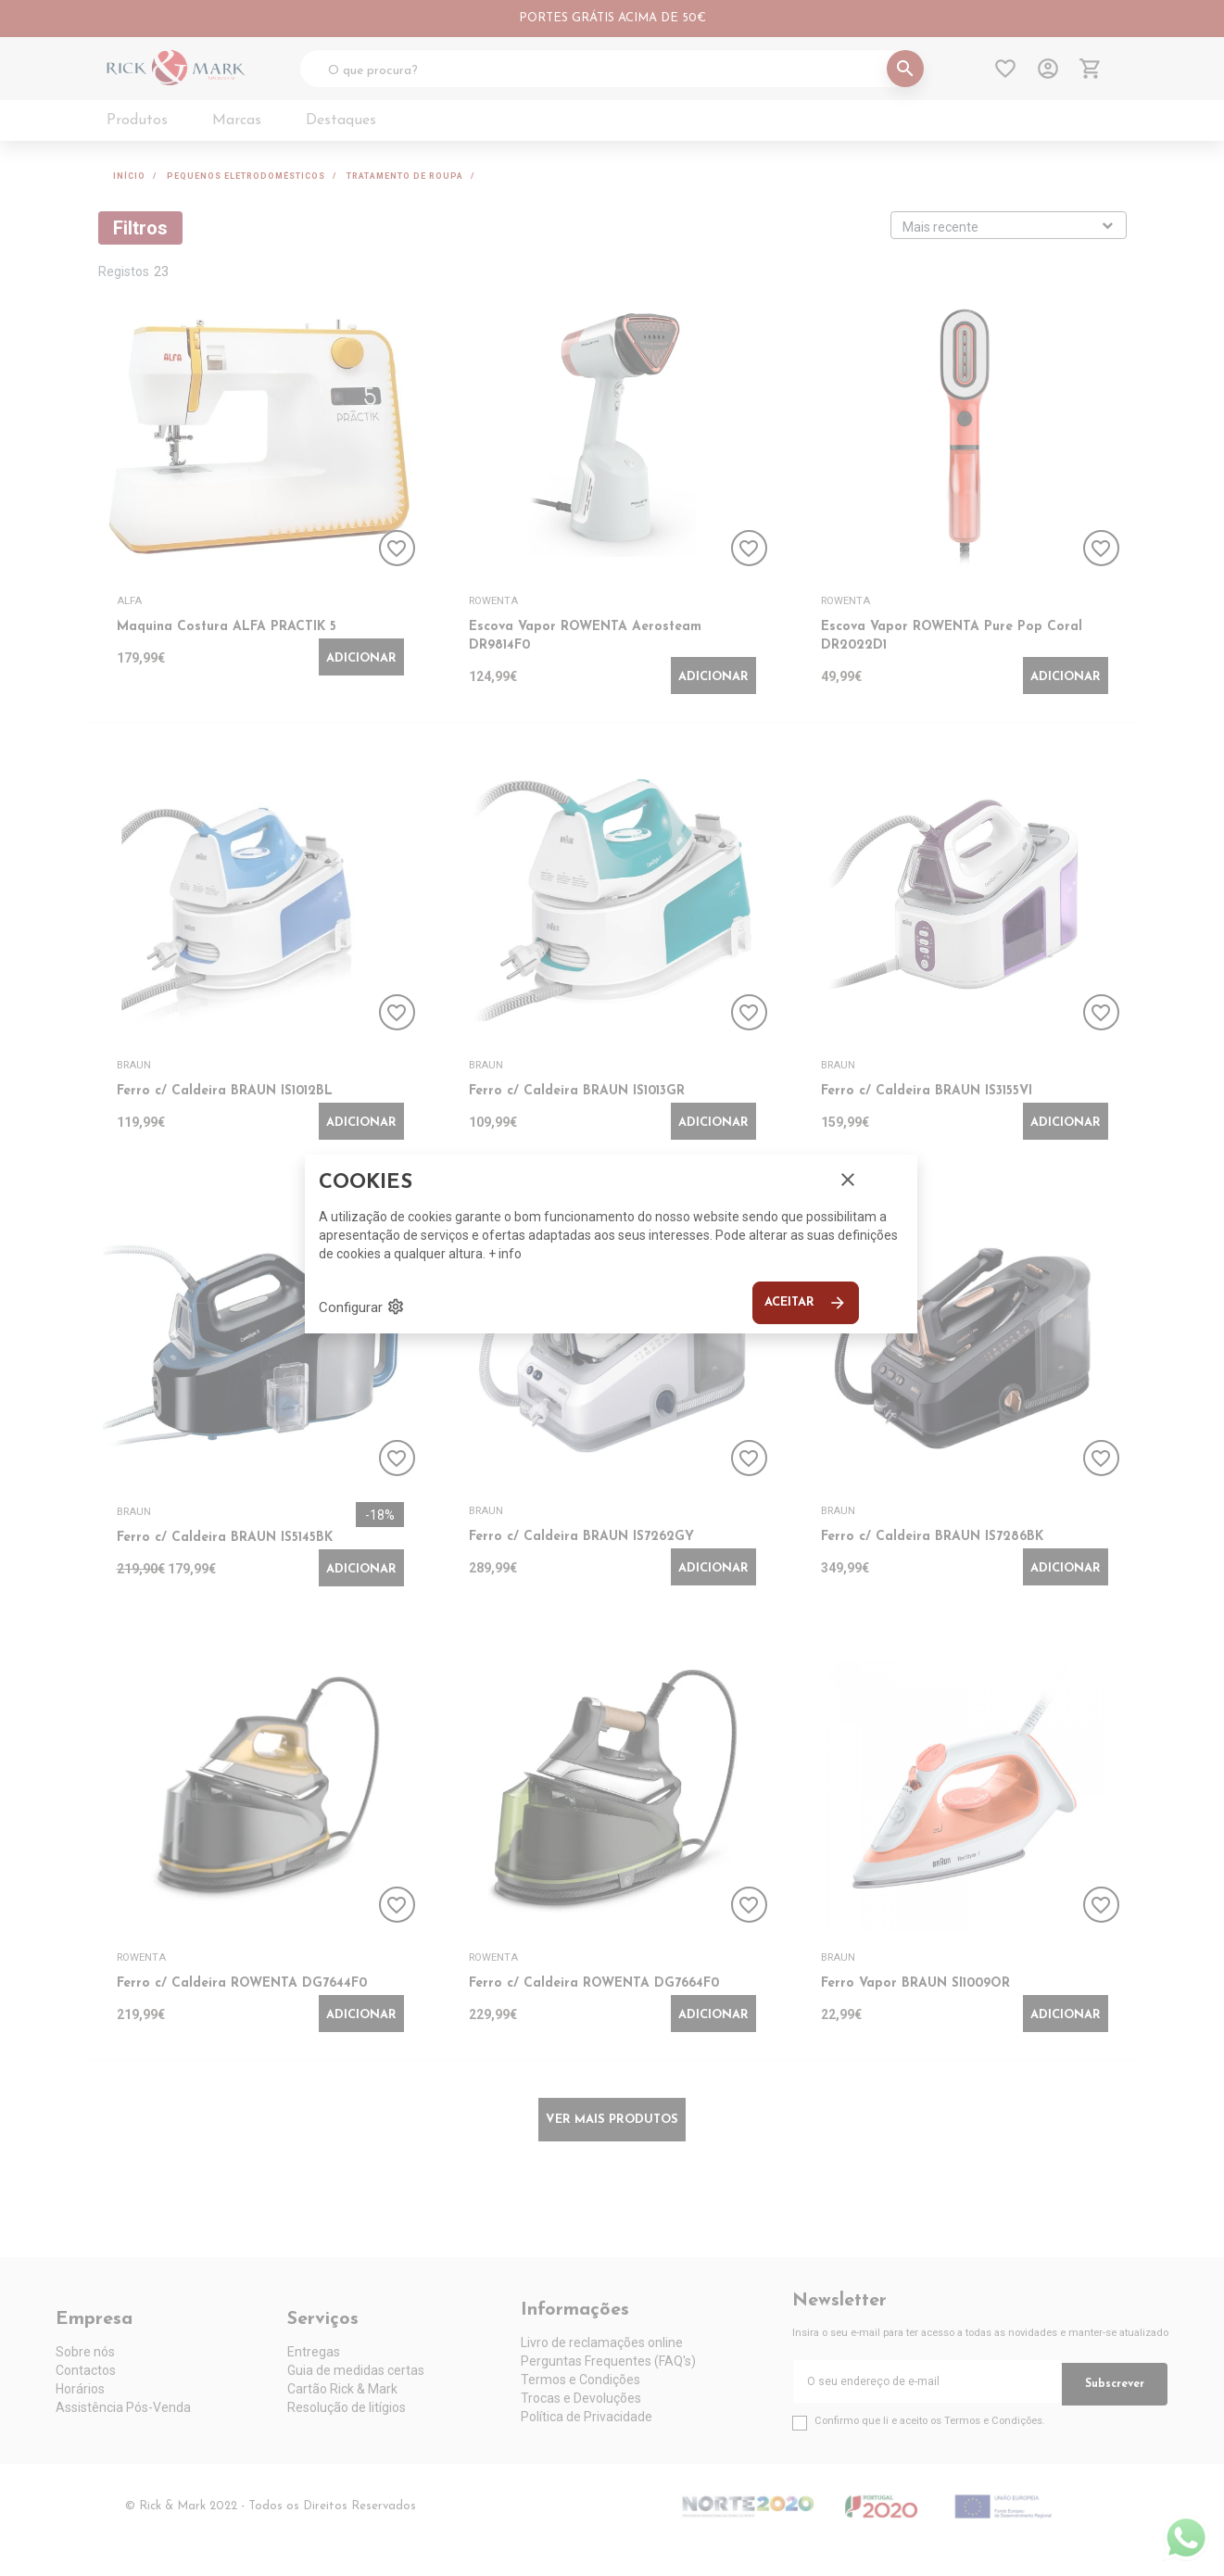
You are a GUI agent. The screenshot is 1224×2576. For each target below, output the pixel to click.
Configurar (362, 1306)
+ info (505, 1253)
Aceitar (805, 1303)
